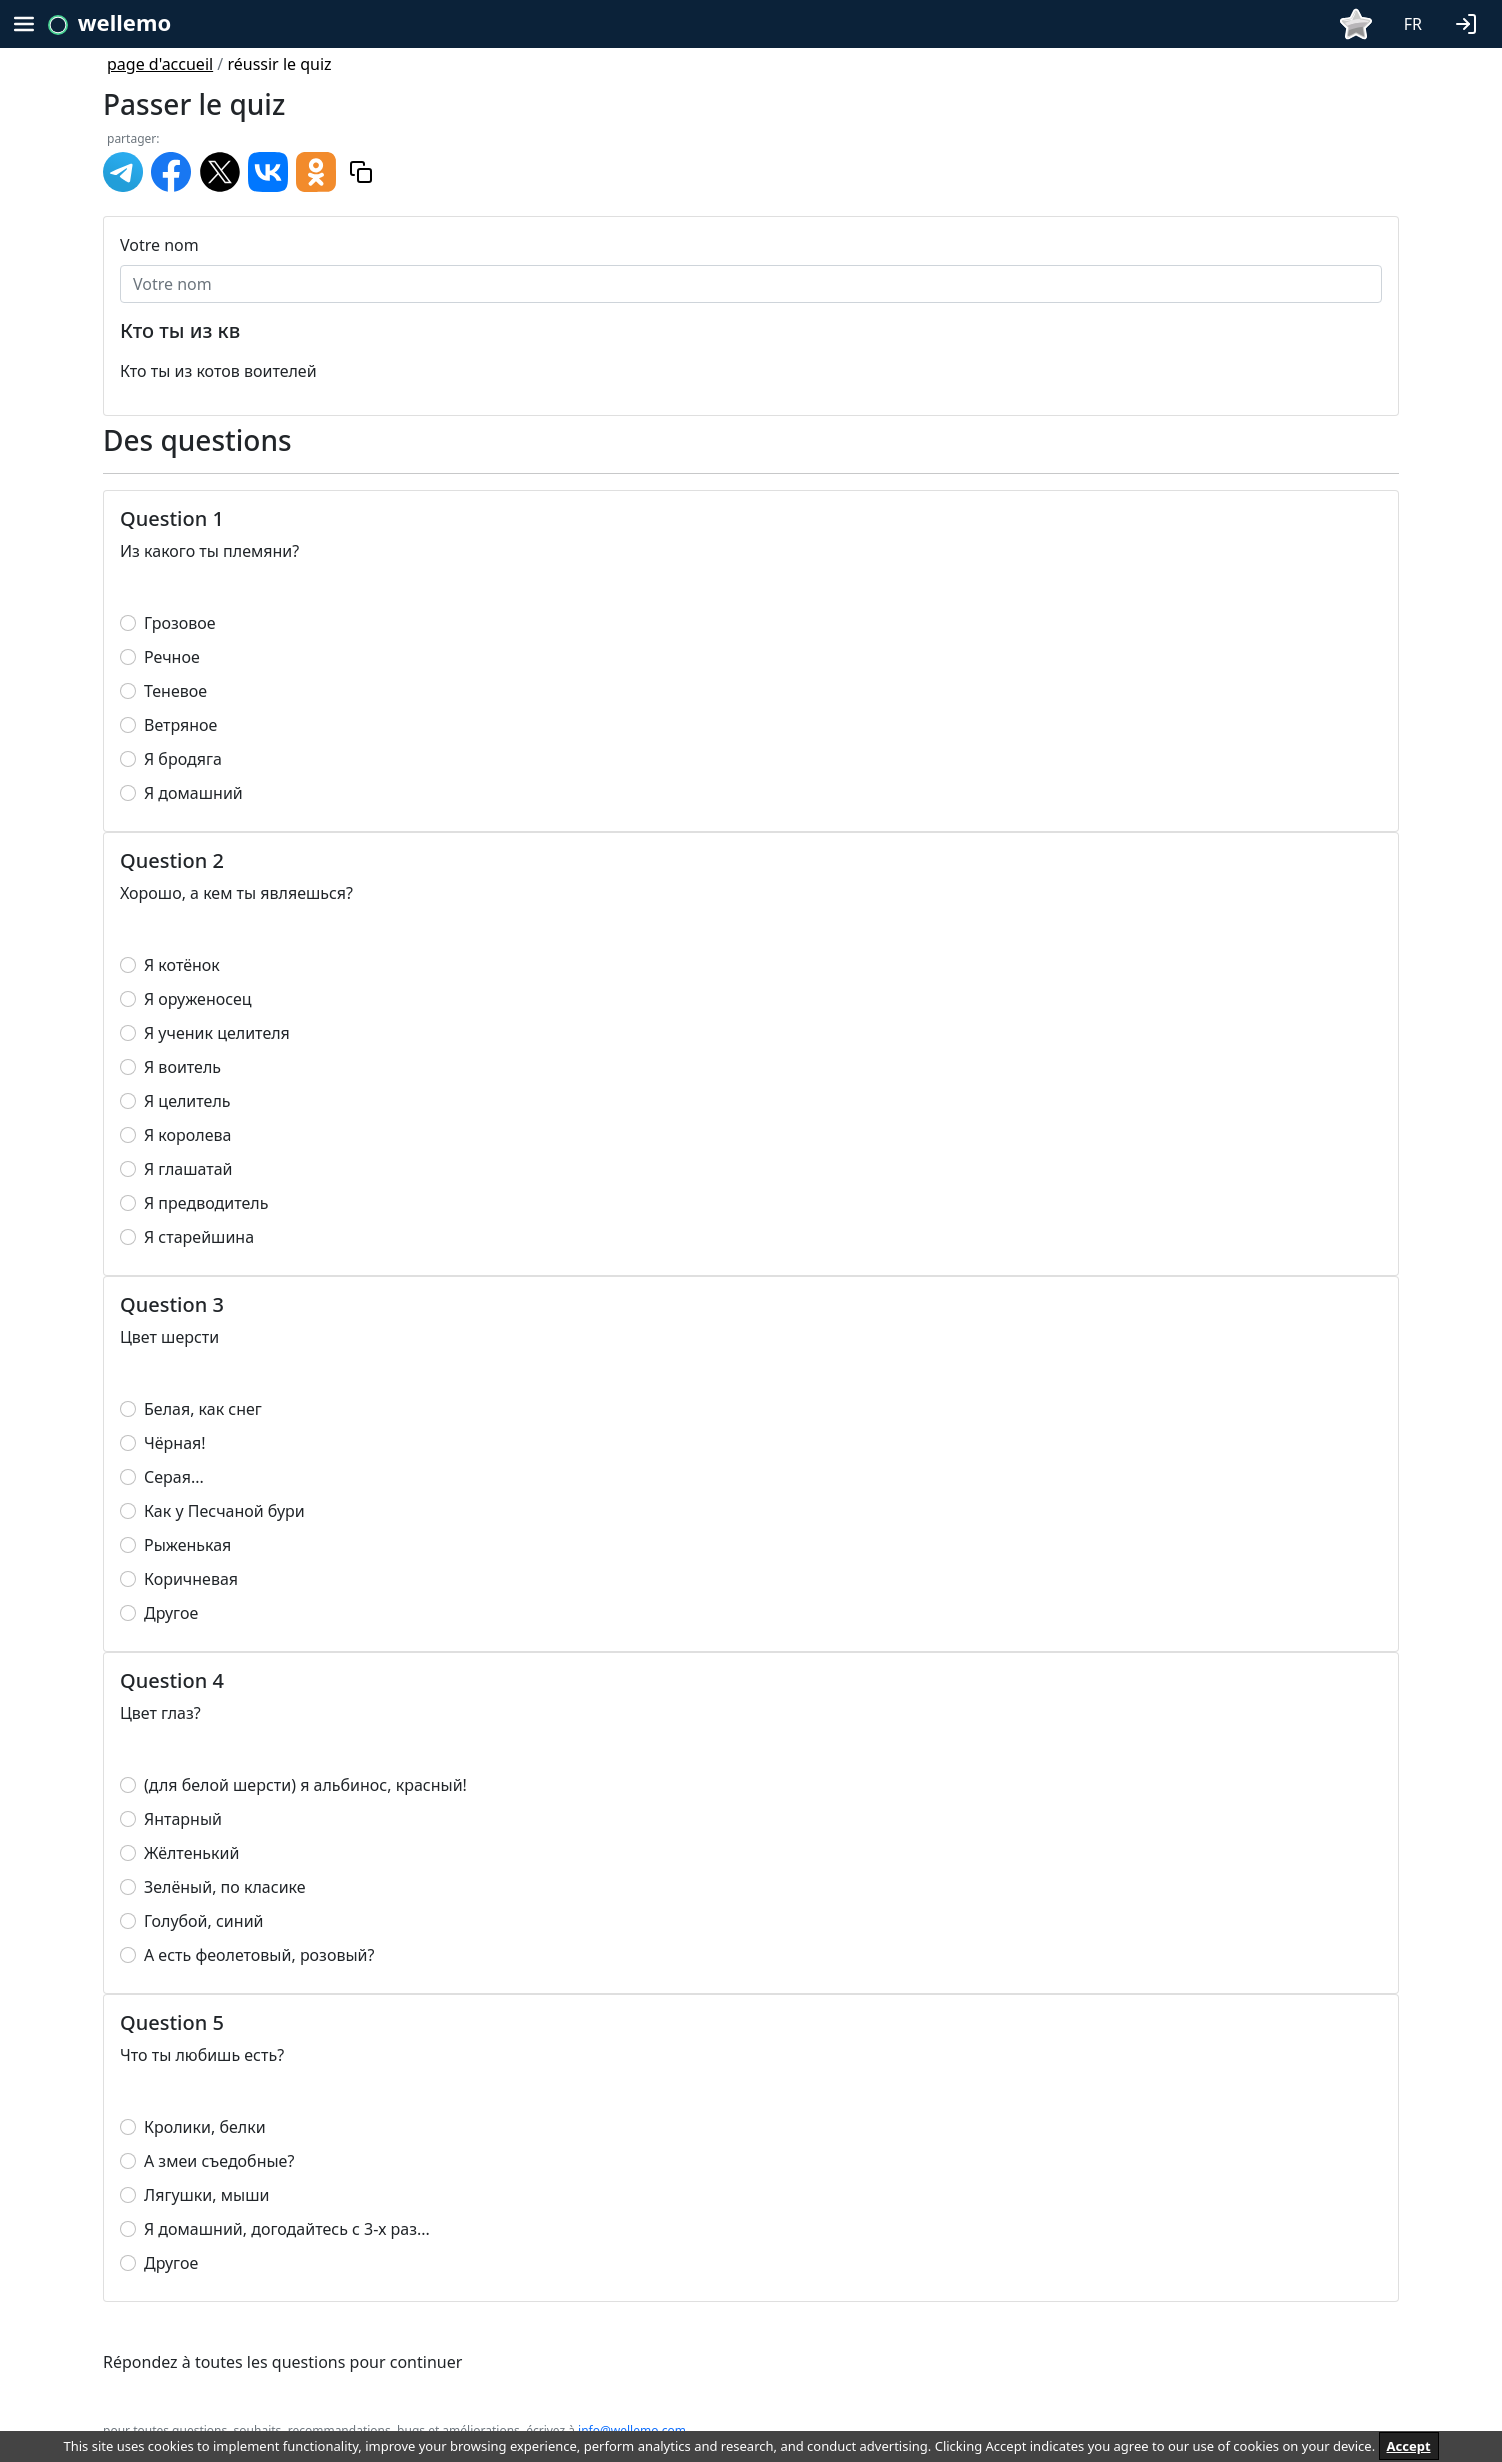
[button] (1470, 22)
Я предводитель (206, 1203)
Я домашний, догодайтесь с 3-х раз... (287, 2229)
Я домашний (193, 793)
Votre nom (159, 245)
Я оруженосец (198, 999)
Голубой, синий (204, 1921)
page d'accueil (160, 64)
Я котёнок (182, 965)
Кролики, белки (205, 2127)
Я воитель (182, 1067)
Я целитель (187, 1101)
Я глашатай (188, 1169)
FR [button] (1413, 24)
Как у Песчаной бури (224, 1511)
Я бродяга (183, 759)
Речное (172, 657)
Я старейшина (199, 1237)
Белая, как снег (203, 1409)
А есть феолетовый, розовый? (259, 1955)
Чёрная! (175, 1443)
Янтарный (183, 1819)
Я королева (187, 1135)
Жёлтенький (191, 1853)
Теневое (175, 691)
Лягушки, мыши (206, 2195)
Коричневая (191, 1579)
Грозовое (180, 623)
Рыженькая (187, 1545)
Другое (171, 1613)
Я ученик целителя (217, 1033)
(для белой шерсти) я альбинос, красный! (305, 1785)
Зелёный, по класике (225, 1887)
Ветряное (180, 725)
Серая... (174, 1477)
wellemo (124, 22)
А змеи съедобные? (219, 2161)
